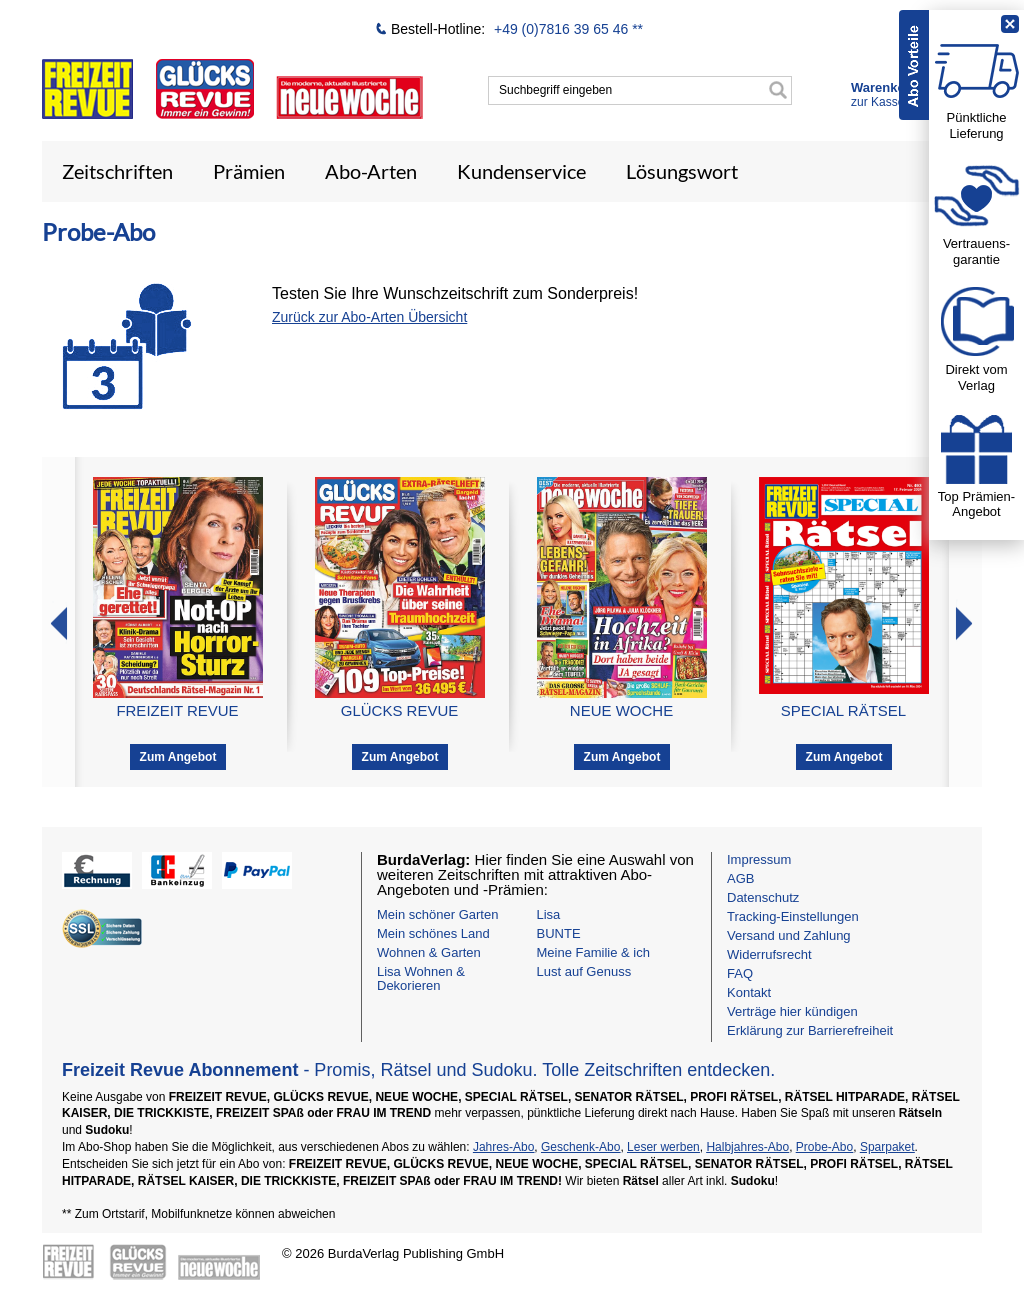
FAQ (740, 973)
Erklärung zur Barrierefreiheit (810, 1030)
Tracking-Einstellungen (793, 916)
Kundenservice (521, 171)
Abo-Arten (371, 171)
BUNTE (559, 933)
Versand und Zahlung (789, 935)
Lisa (549, 914)
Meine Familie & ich (593, 952)
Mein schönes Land (433, 933)
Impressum (759, 859)
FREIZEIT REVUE (177, 710)
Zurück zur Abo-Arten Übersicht (369, 317)
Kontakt (749, 992)
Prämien (249, 171)
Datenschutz (763, 897)
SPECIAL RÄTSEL (843, 710)
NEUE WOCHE (621, 710)
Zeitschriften (117, 171)
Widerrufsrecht (769, 954)
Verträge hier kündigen (792, 1011)
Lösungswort (682, 171)
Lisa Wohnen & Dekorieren (421, 978)
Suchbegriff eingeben (555, 90)
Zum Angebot (178, 757)
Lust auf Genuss (584, 971)
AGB (740, 878)
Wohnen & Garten (429, 952)
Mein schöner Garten (437, 914)
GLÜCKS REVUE (400, 710)
